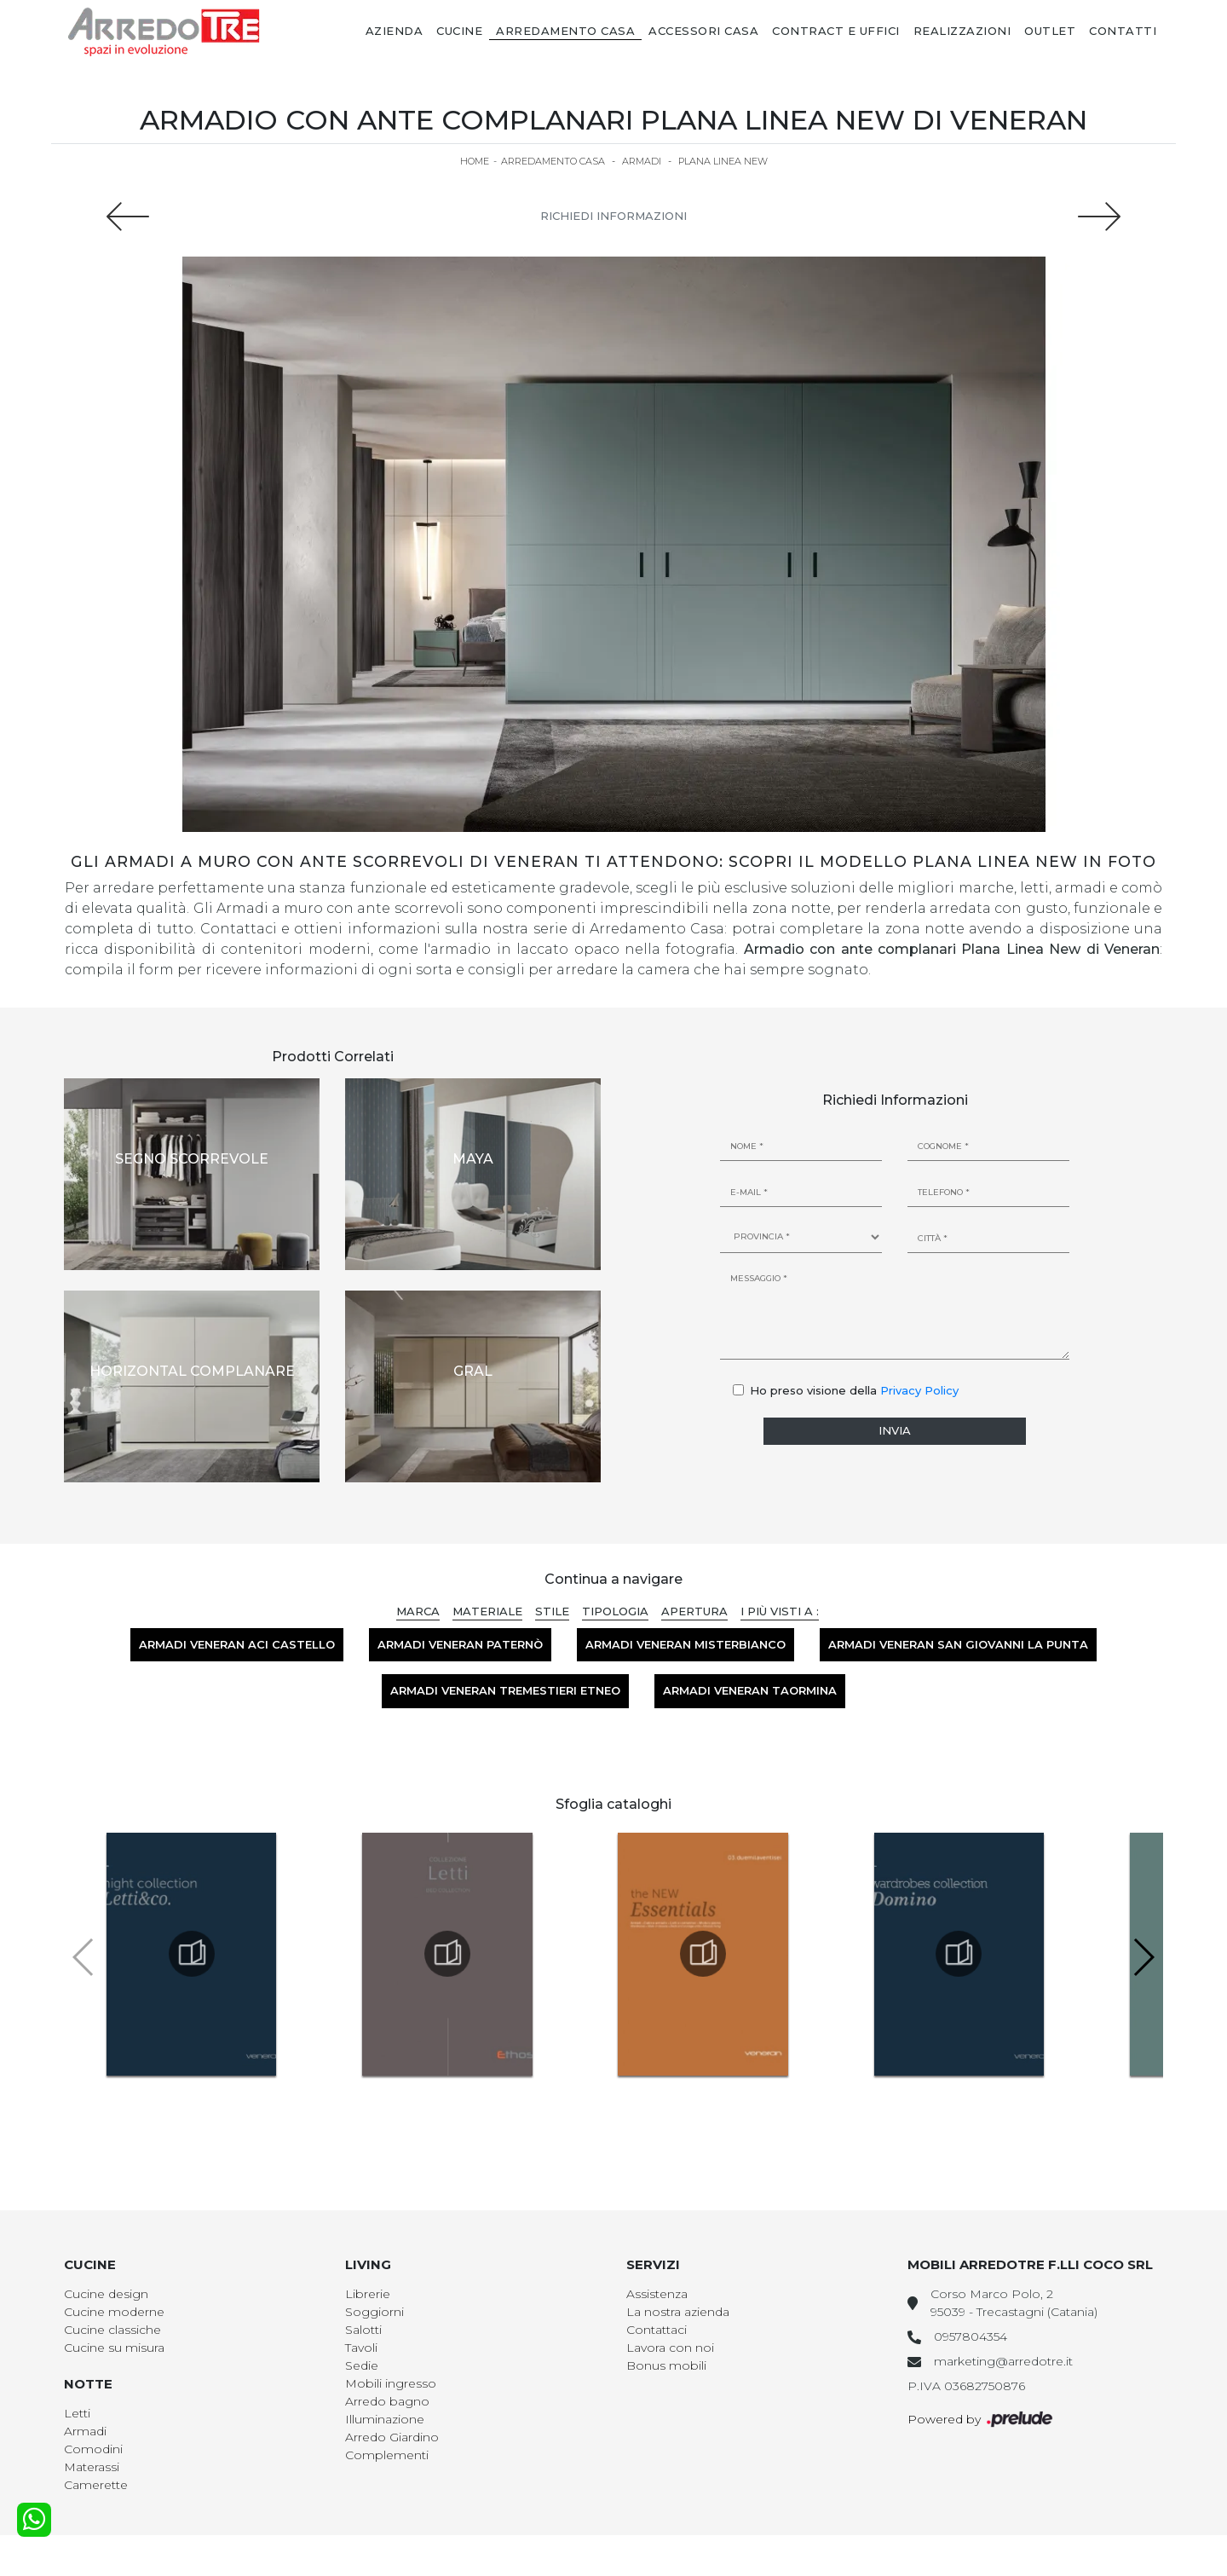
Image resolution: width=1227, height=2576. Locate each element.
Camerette (96, 2484)
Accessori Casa (703, 31)
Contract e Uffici (836, 31)
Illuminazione (384, 2419)
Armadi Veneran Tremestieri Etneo (505, 1690)
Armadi (641, 161)
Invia (894, 1430)
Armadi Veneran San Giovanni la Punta (958, 1644)
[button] (1143, 1957)
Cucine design (106, 2294)
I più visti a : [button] (779, 1611)
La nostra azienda (677, 2311)
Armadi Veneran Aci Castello (237, 1644)
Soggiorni (374, 2311)
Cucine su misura (114, 2347)
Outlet (1049, 31)
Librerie (367, 2294)
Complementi (387, 2455)
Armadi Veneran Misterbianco (685, 1644)
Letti (77, 2413)
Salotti (363, 2329)
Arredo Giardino (392, 2437)
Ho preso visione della (854, 1390)
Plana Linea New (723, 161)
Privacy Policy (919, 1390)
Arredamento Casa (565, 31)
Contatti (1122, 31)
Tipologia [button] (615, 1611)
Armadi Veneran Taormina (750, 1690)
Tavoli (361, 2347)
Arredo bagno (387, 2401)
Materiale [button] (487, 1611)
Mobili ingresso (390, 2383)
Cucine (459, 31)
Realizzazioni (962, 31)
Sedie (361, 2365)
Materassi (91, 2467)
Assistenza (657, 2294)
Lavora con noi (670, 2347)
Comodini (93, 2449)
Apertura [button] (694, 1611)
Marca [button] (418, 1611)
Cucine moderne (114, 2311)
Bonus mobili (666, 2365)
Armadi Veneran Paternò (460, 1644)
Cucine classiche (112, 2329)
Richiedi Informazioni (613, 215)
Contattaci (656, 2329)
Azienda (394, 31)
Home (474, 161)
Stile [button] (552, 1611)
